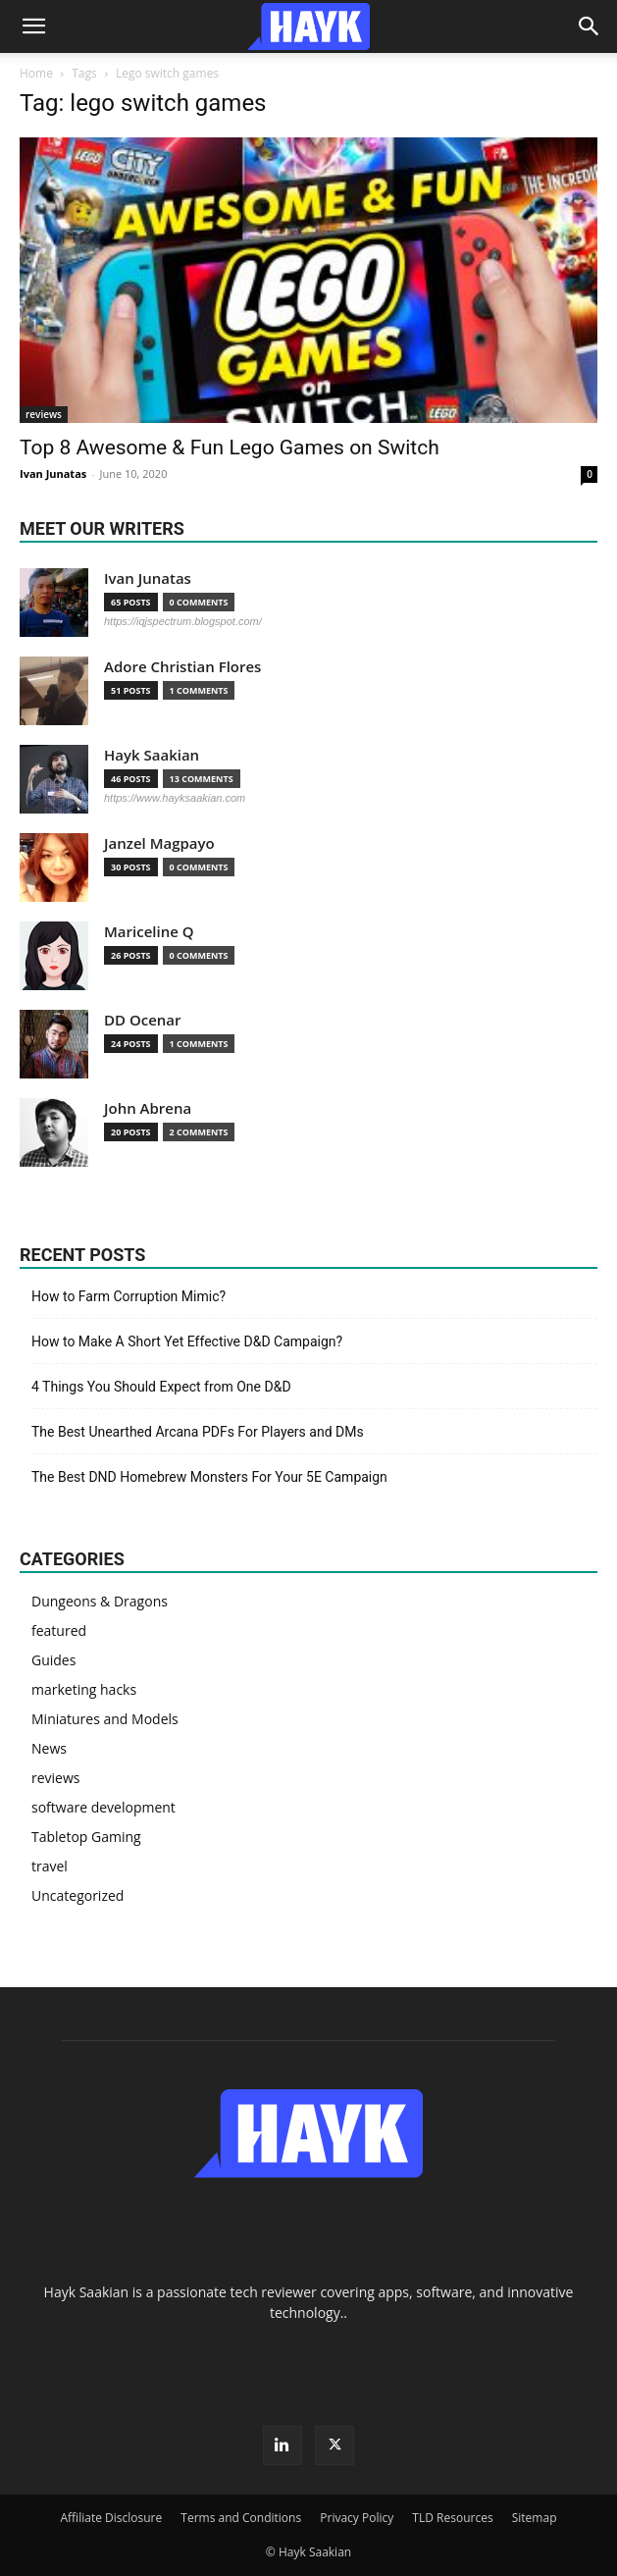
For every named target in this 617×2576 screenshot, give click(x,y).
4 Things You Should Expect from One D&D (161, 1386)
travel (49, 1866)
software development (103, 1807)
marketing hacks (83, 1689)
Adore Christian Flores (182, 666)
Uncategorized (77, 1895)
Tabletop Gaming (86, 1836)
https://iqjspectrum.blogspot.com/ (183, 621)
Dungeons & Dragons (99, 1601)
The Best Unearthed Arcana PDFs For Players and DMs (197, 1432)
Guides (53, 1660)
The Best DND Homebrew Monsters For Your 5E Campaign (209, 1477)
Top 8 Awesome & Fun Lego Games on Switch (229, 447)
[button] (33, 26)
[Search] (589, 26)
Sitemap (534, 2517)
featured (58, 1630)
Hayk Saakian (151, 755)
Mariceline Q (149, 931)
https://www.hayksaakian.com (174, 798)
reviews (44, 414)
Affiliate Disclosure (112, 2517)
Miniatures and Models (105, 1718)
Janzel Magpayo (159, 843)
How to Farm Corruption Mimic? (128, 1296)
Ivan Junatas (53, 473)
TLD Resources (452, 2517)
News (49, 1748)
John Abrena (147, 1108)
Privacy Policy (356, 2517)
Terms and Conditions (240, 2517)
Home (36, 73)
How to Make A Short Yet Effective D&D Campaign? (186, 1341)
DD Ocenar (142, 1020)
